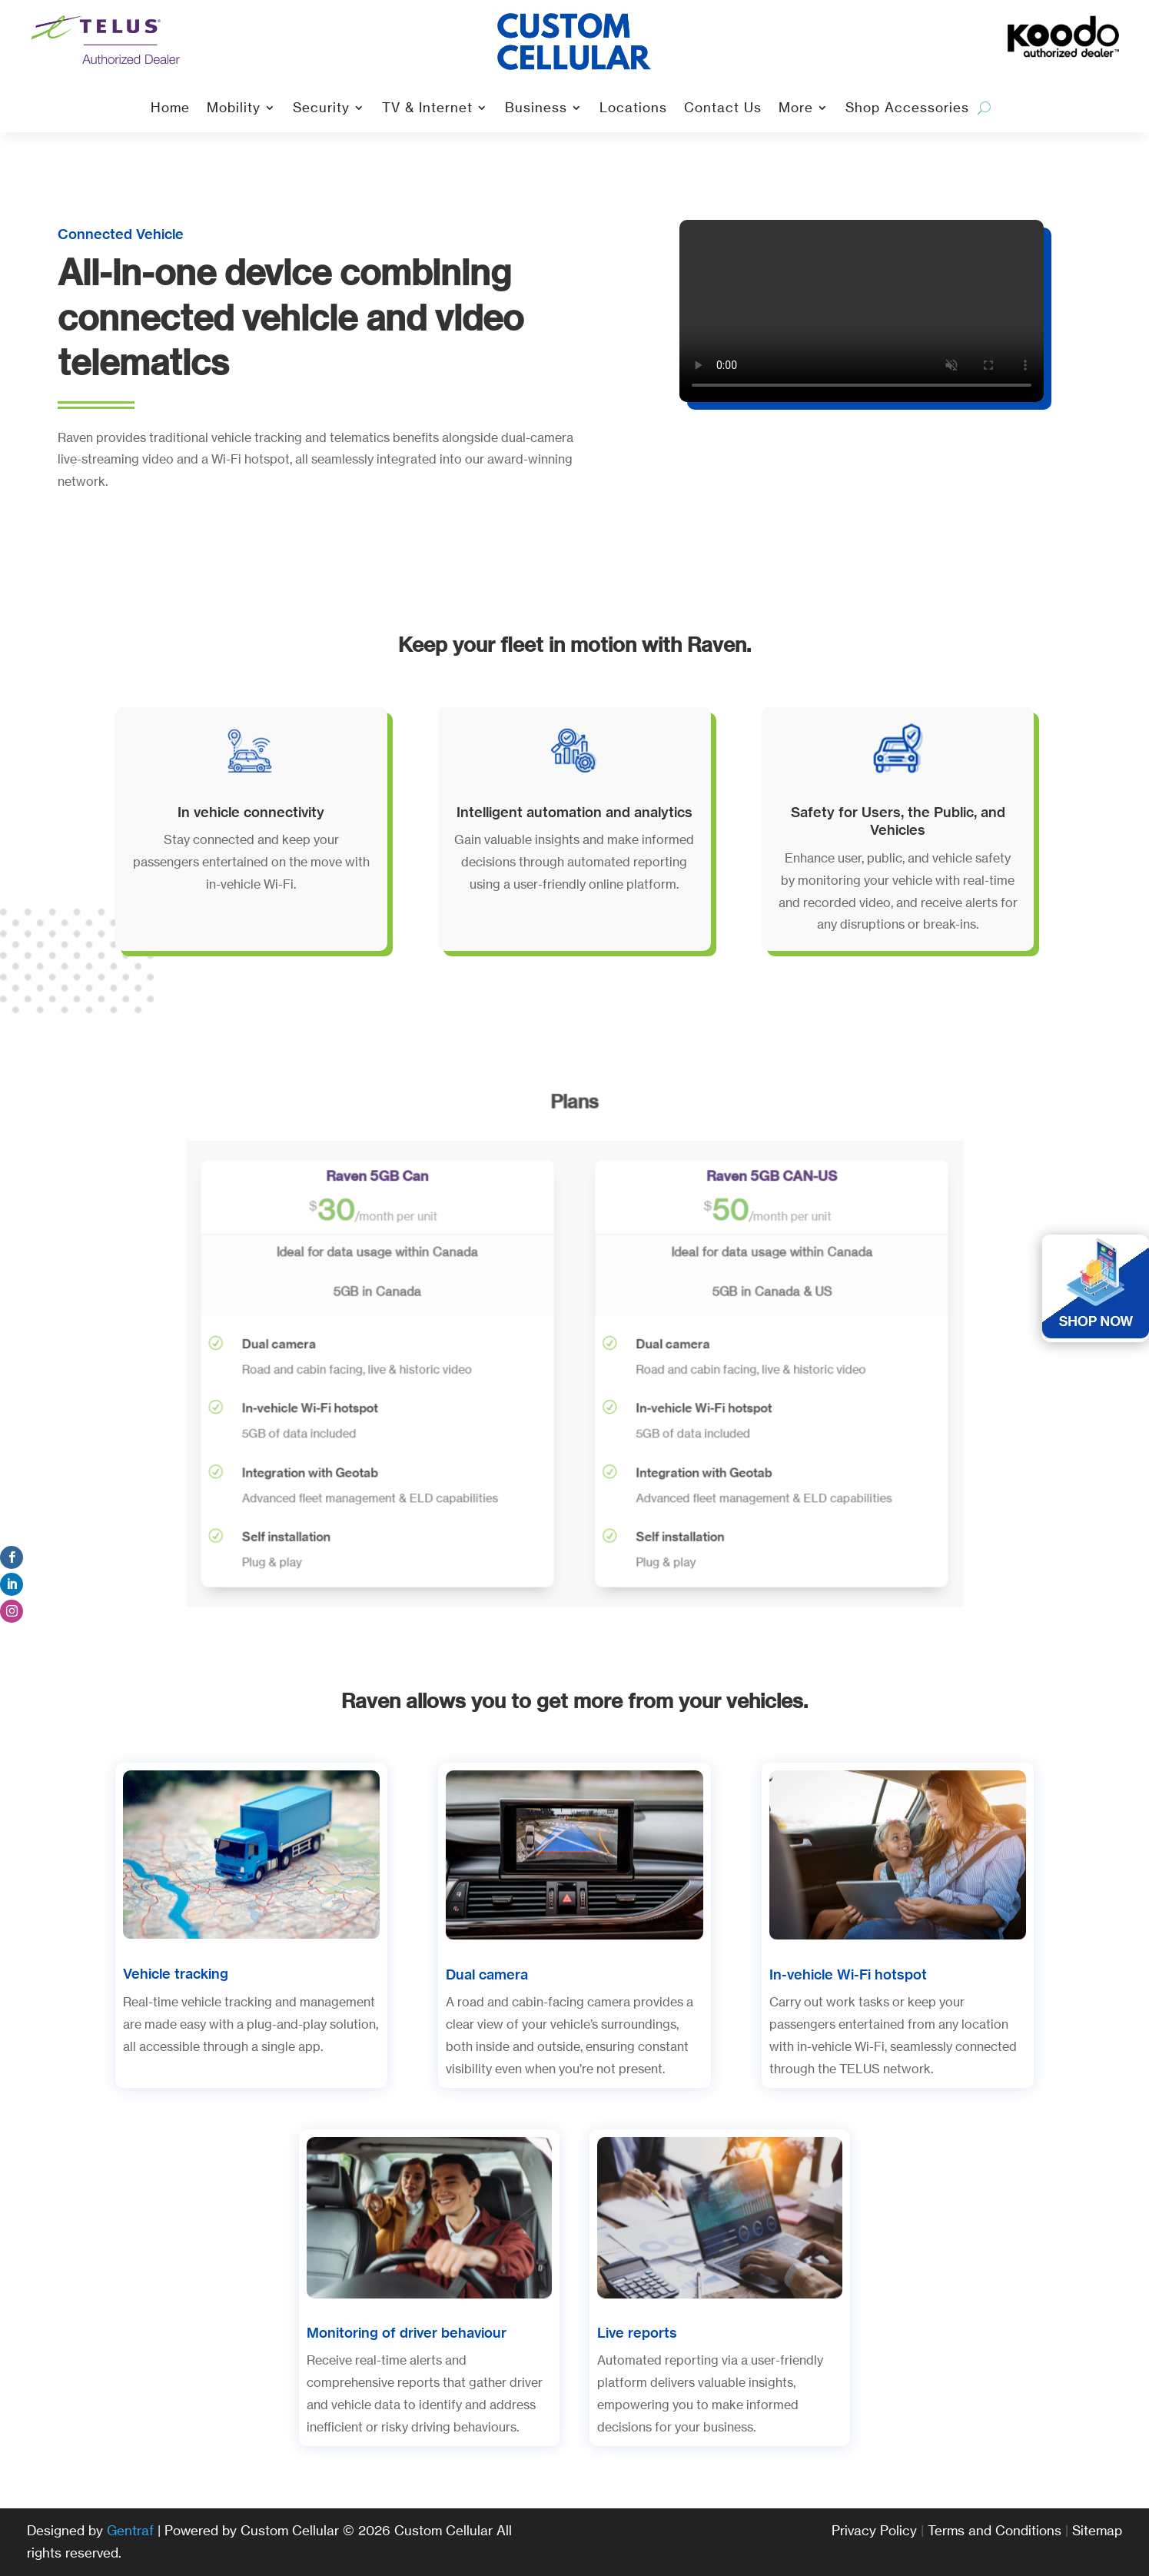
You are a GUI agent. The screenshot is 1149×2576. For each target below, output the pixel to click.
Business (536, 108)
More (796, 108)
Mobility (234, 108)
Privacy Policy (874, 2530)
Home (170, 108)
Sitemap (1097, 2530)
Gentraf (130, 2530)
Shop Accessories (907, 108)
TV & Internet (427, 108)
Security (321, 108)
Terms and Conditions (994, 2530)
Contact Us (723, 108)
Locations (633, 108)
